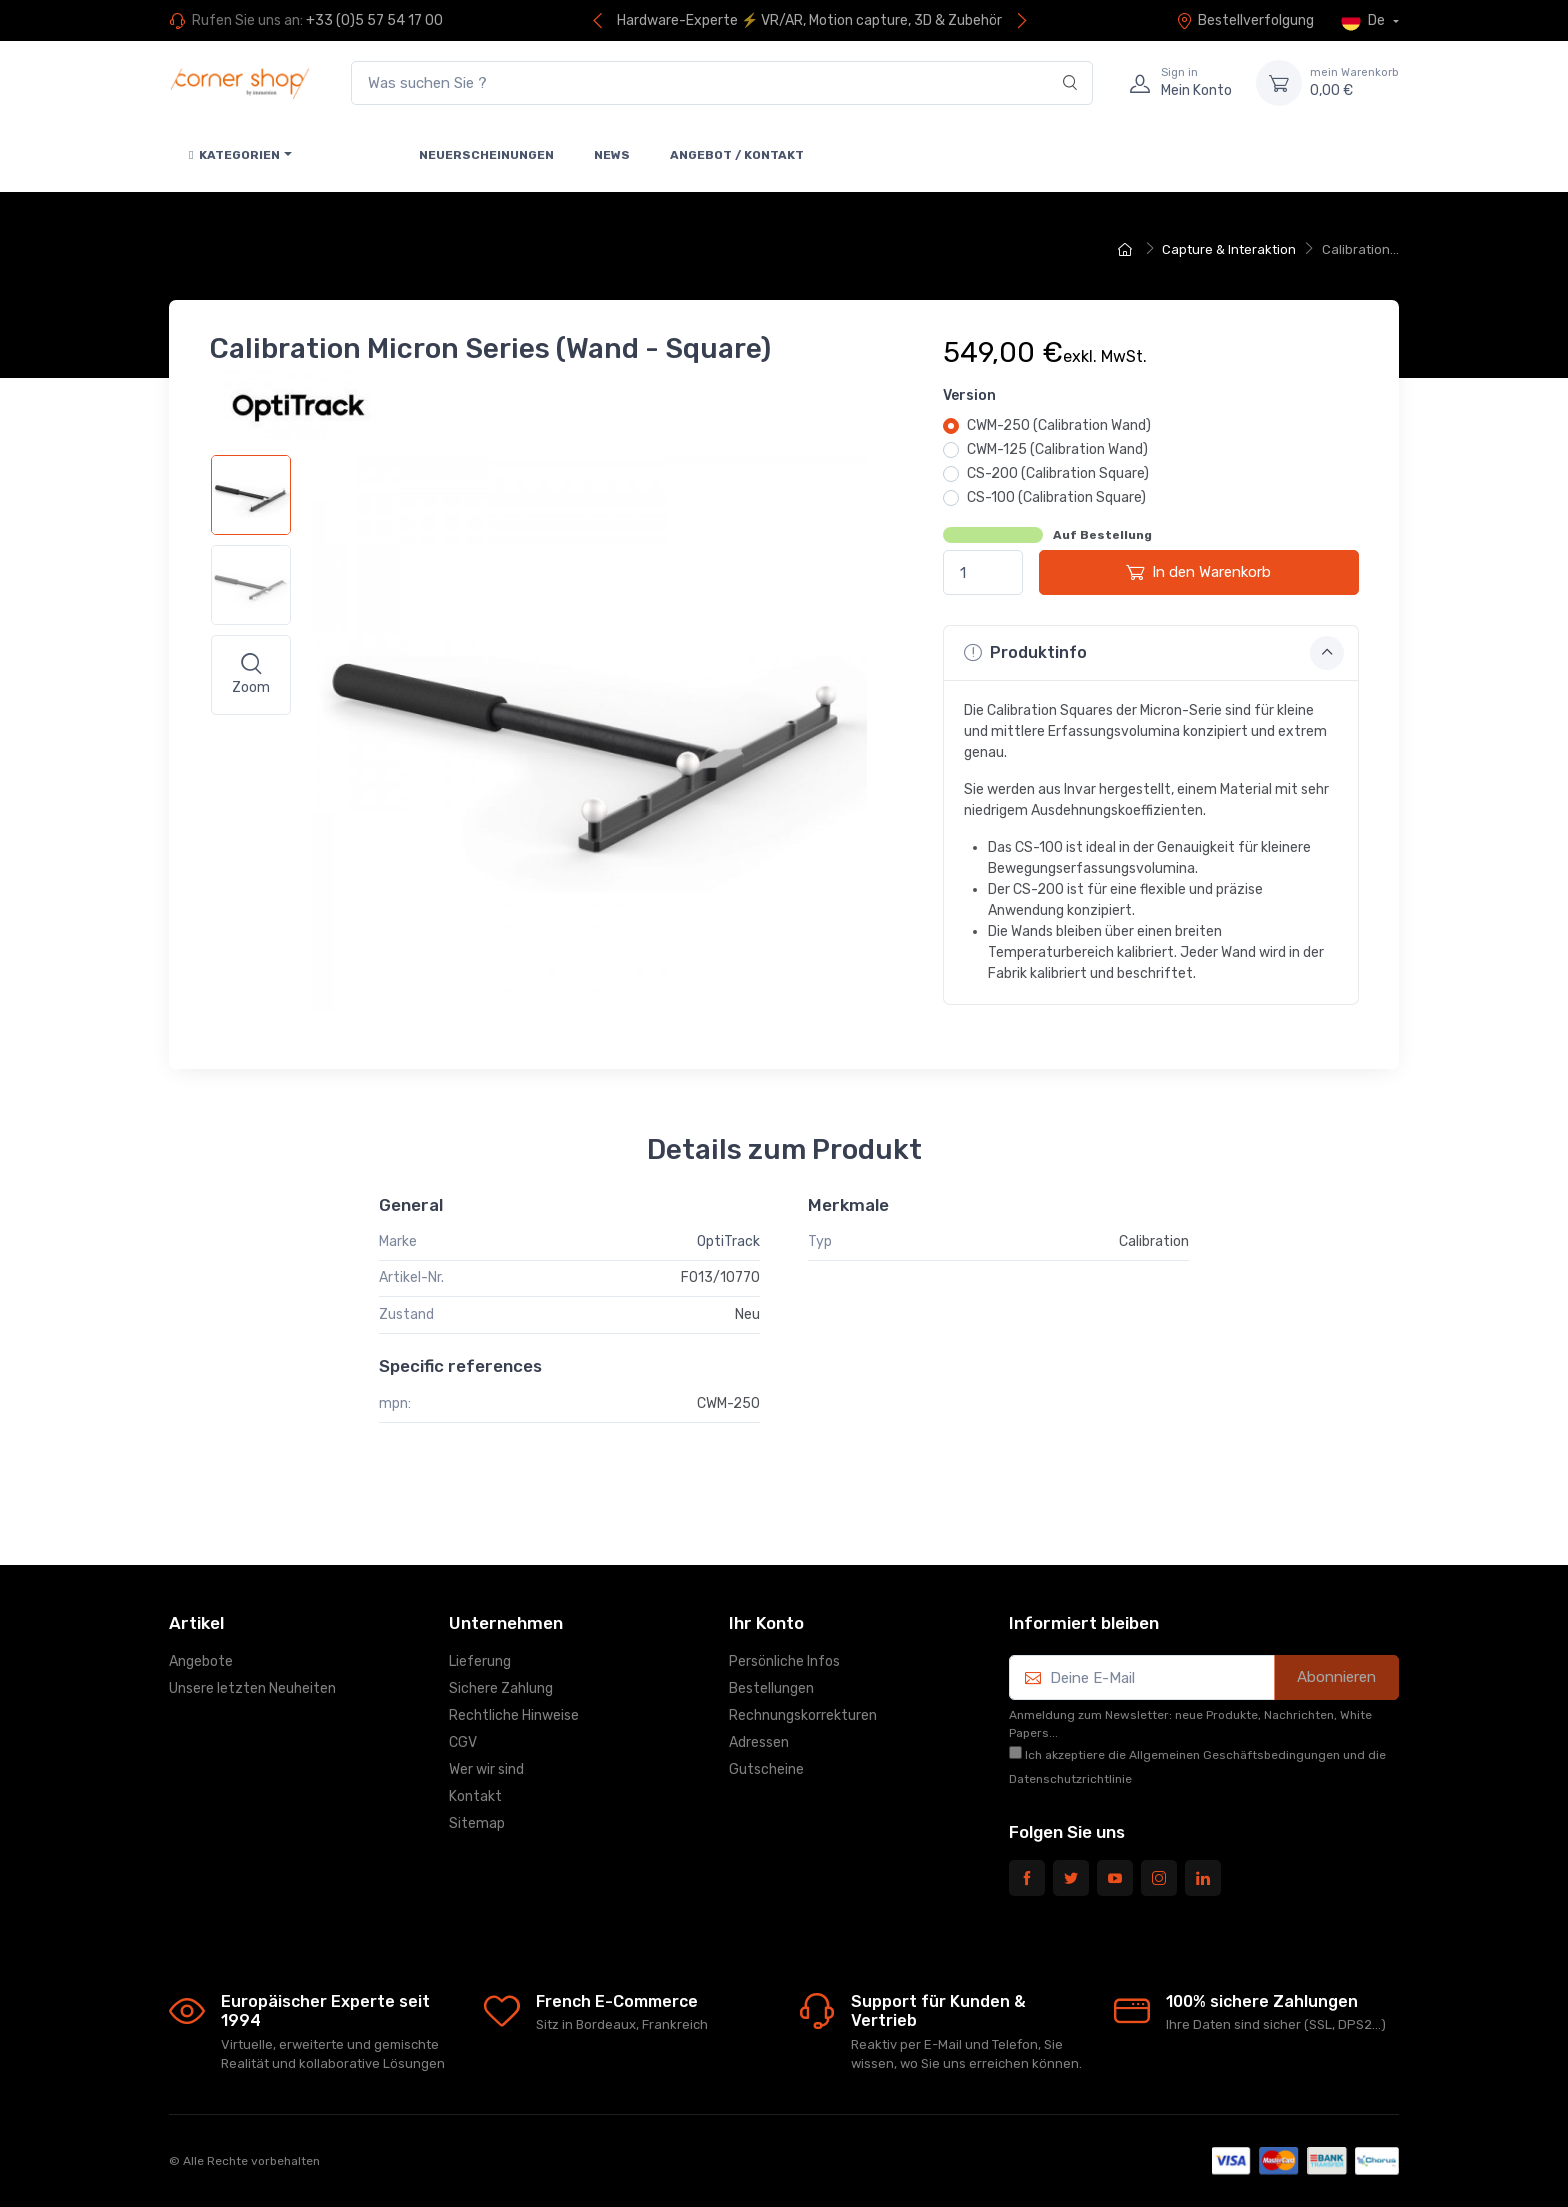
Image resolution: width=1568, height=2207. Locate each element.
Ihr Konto (766, 1623)
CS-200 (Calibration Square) (1058, 473)
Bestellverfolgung (1245, 20)
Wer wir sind (486, 1769)
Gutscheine (766, 1769)
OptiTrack (728, 1241)
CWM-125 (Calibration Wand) (1057, 449)
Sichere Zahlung (501, 1688)
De (1364, 21)
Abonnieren (1336, 1677)
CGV (463, 1742)
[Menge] (983, 572)
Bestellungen (771, 1688)
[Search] (1070, 83)
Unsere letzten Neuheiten (252, 1688)
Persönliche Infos (784, 1661)
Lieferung (480, 1661)
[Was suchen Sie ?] (722, 83)
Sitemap (477, 1823)
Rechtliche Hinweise (514, 1715)
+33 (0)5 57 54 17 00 (374, 20)
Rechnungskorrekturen (803, 1715)
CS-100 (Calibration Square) (1056, 497)
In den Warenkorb (1198, 572)
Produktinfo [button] (1154, 653)
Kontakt (475, 1796)
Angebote (201, 1661)
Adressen (759, 1742)
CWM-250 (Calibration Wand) (1059, 425)
